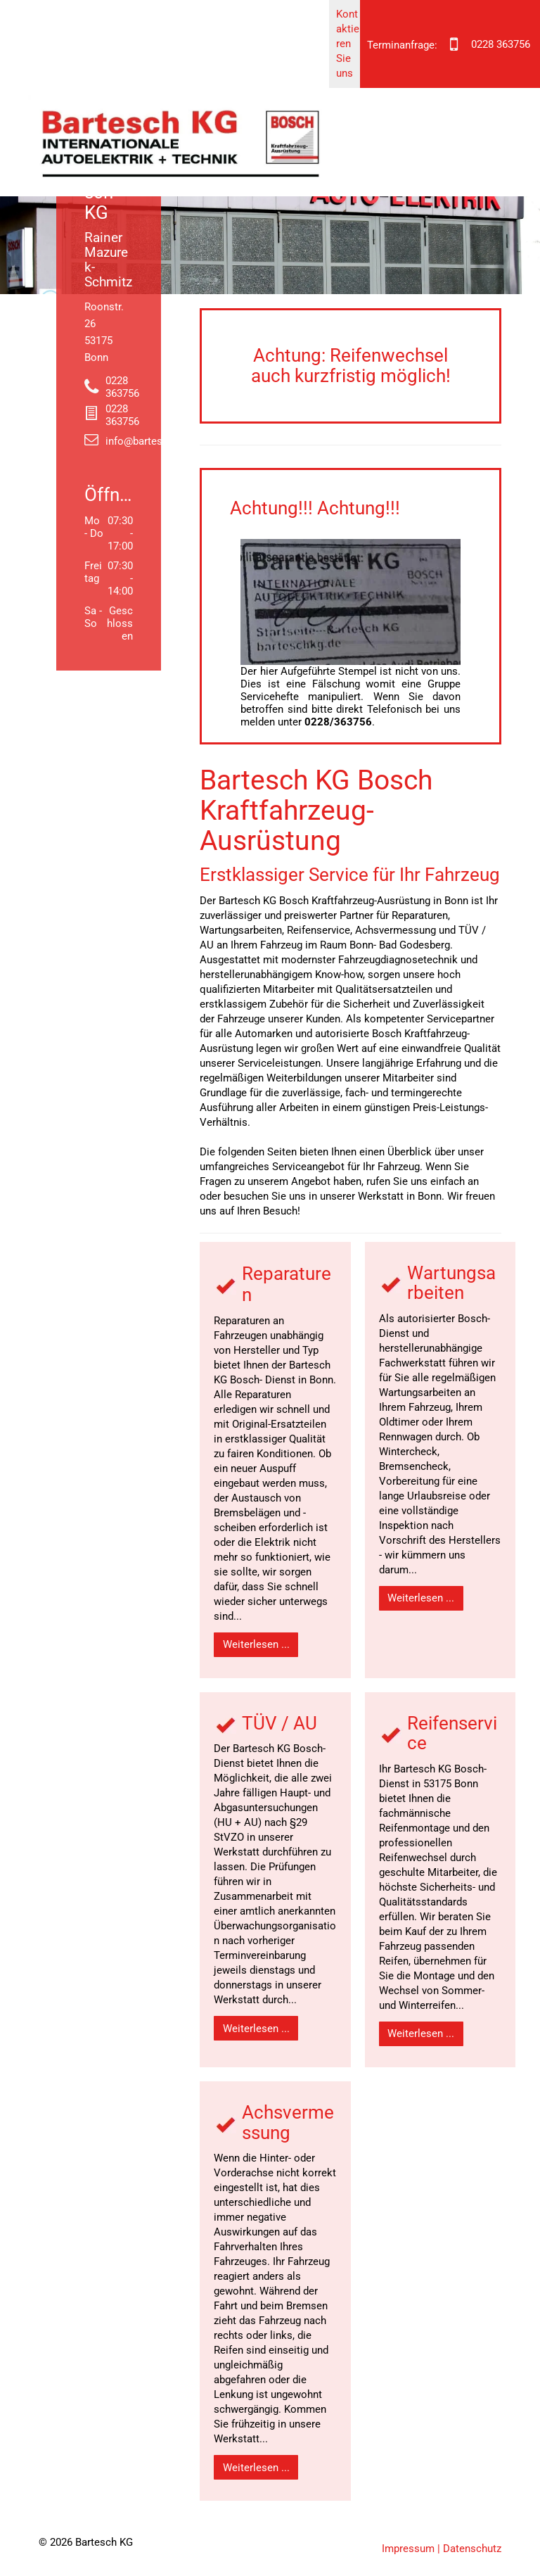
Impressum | (411, 2548)
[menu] (509, 68)
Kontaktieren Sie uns (347, 44)
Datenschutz (472, 2548)
